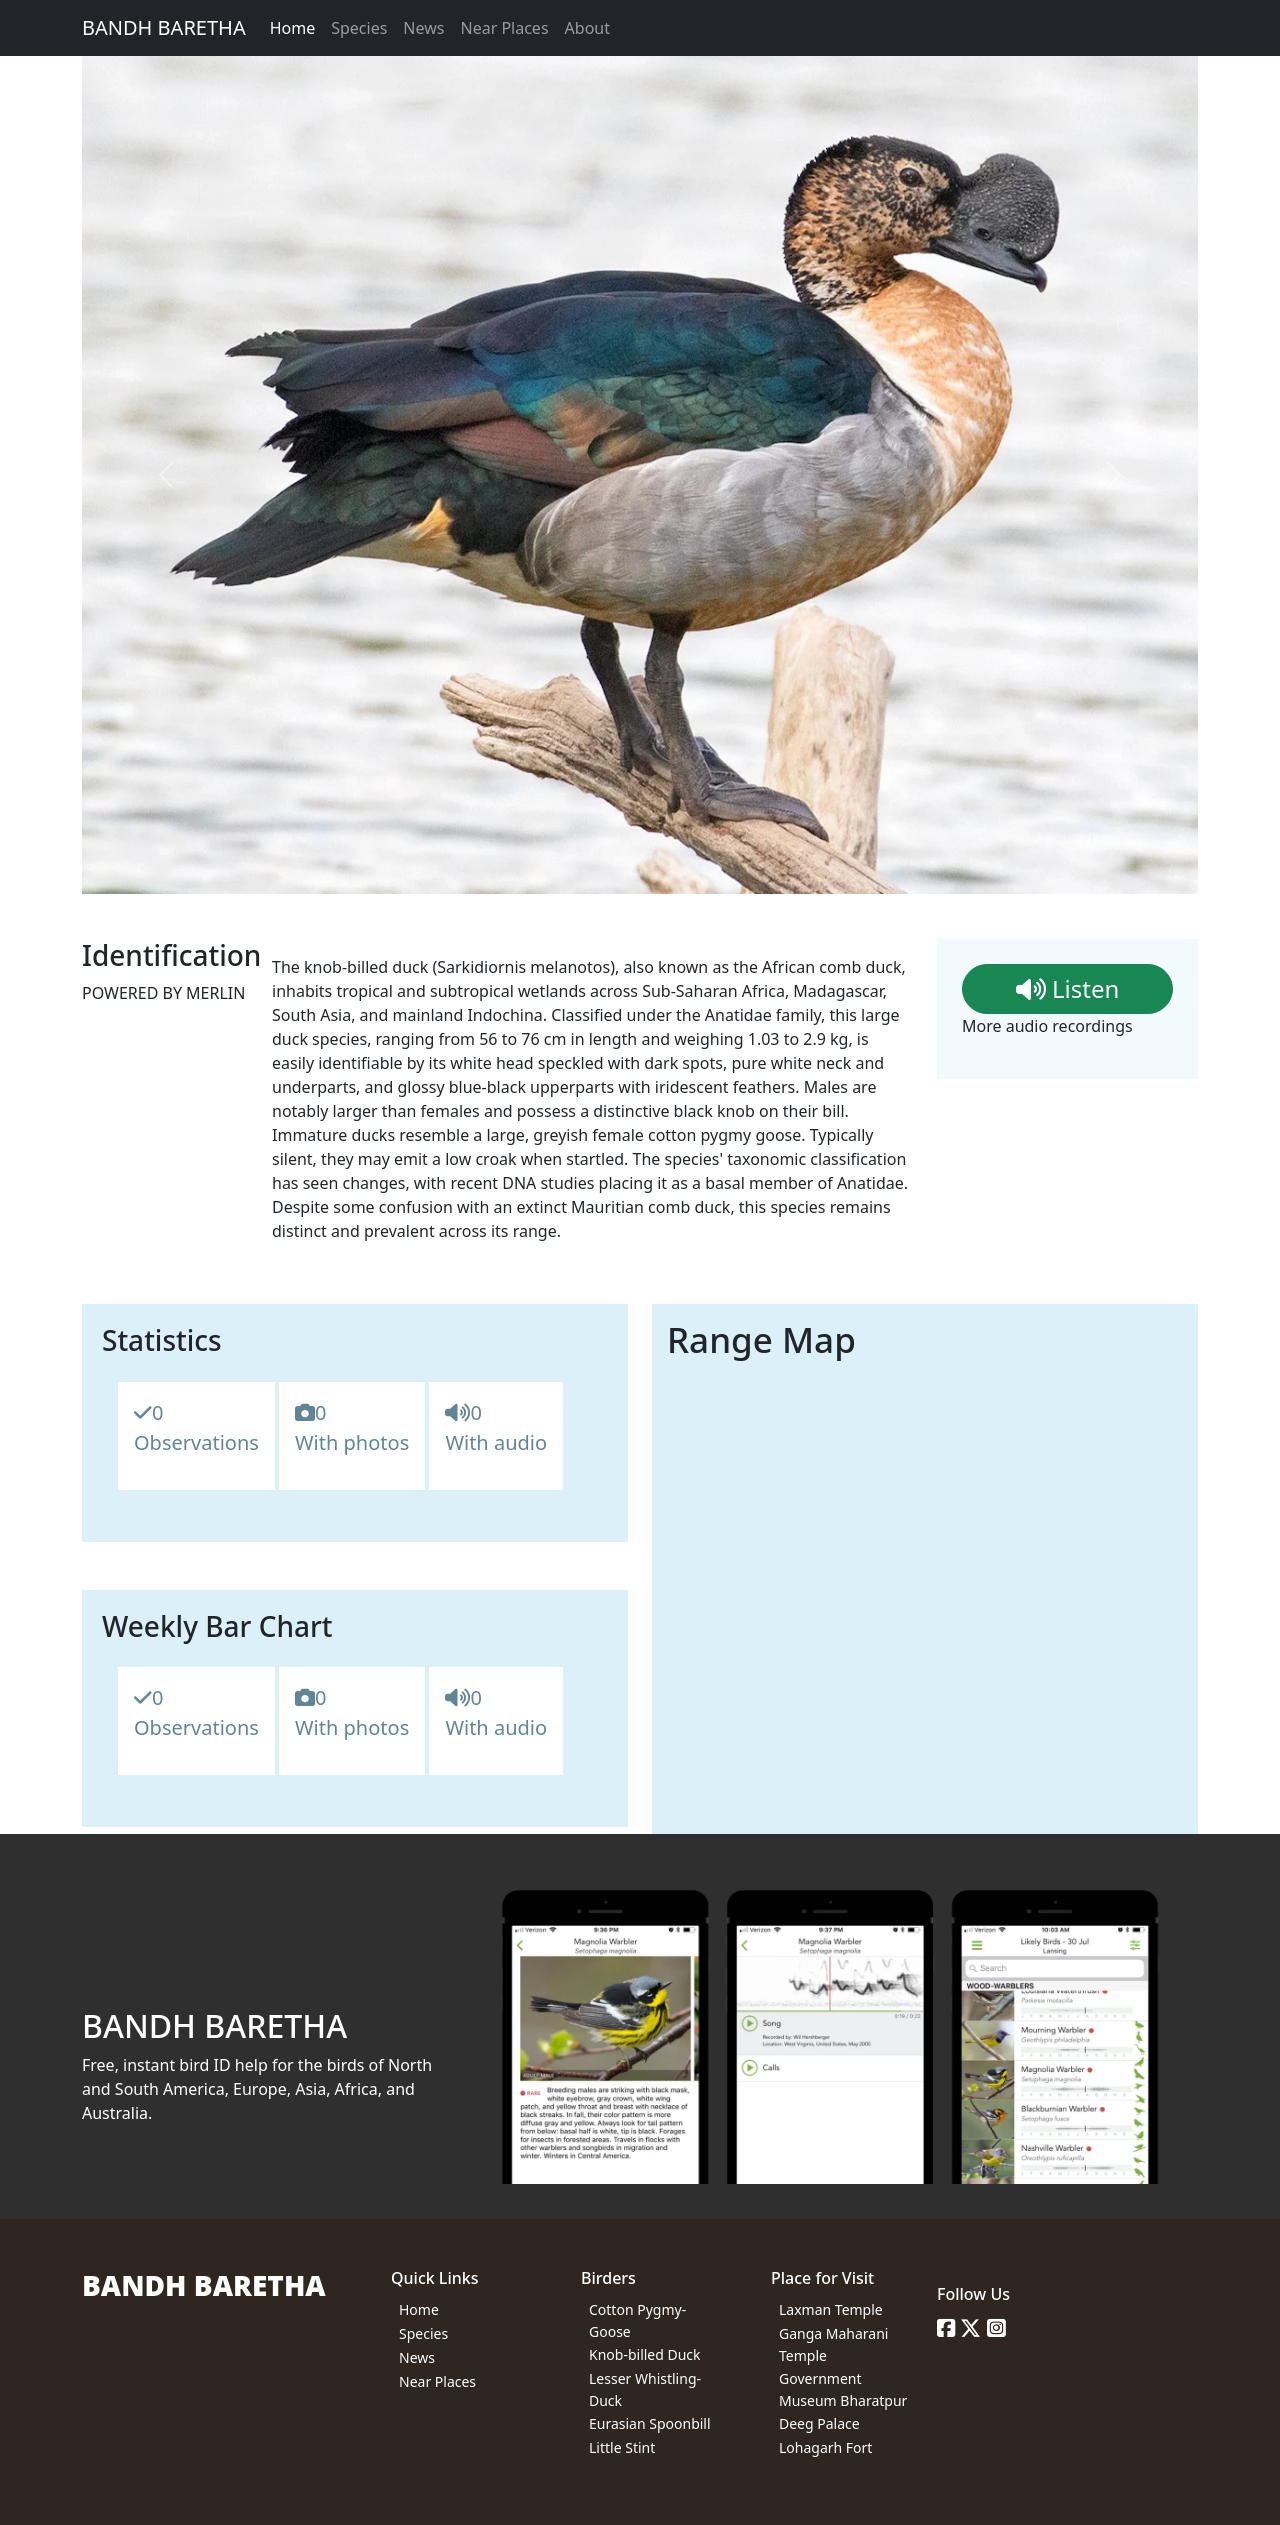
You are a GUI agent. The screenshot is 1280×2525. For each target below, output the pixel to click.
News (423, 28)
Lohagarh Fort (825, 2447)
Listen (1068, 988)
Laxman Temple (831, 2309)
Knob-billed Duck (645, 2354)
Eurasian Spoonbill (650, 2423)
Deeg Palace (819, 2423)
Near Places (504, 28)
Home (293, 28)
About (587, 28)
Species (359, 28)
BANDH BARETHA (164, 27)
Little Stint (622, 2447)
